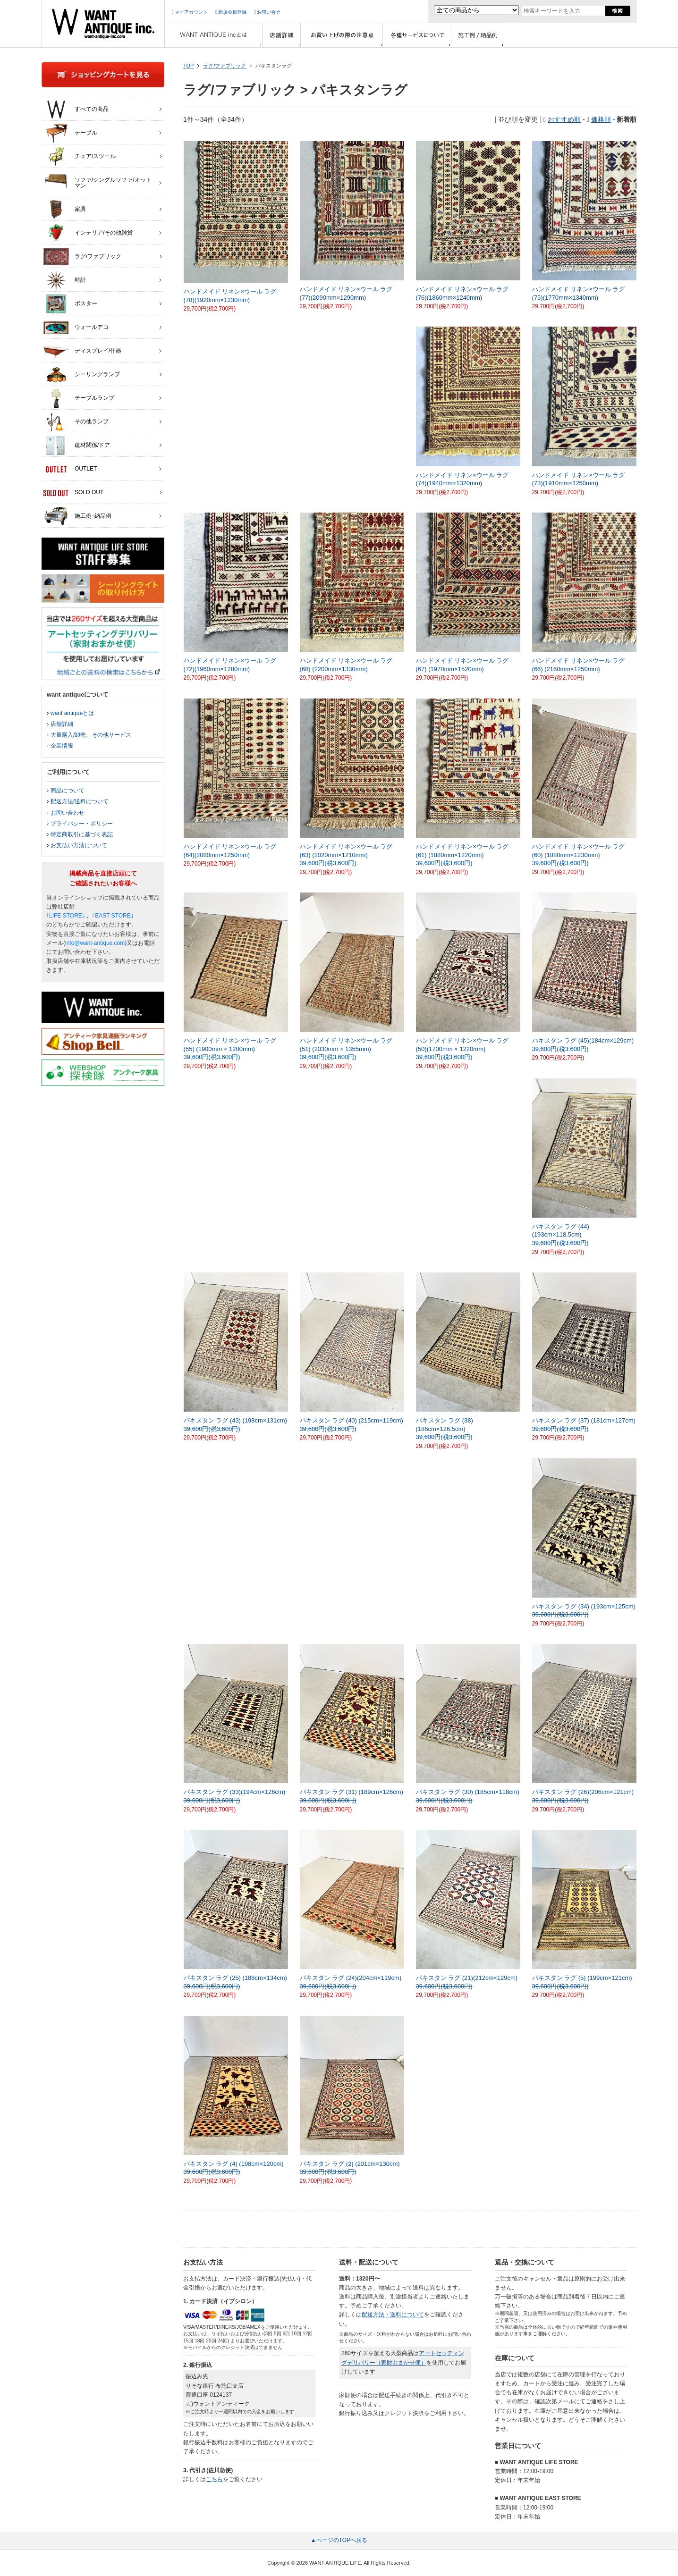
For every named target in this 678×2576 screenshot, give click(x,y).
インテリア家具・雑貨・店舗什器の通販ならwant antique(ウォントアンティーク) (103, 23)
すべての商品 (76, 109)
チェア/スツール (79, 156)
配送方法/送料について (80, 801)
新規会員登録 (230, 12)
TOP (188, 65)
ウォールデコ (76, 327)
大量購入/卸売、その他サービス (91, 735)
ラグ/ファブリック (224, 65)
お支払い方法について (79, 845)
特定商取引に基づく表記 (82, 834)
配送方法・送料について (393, 2314)
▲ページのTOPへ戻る (339, 2540)
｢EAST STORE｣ (113, 915)
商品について (68, 790)
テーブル (70, 133)
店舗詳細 (62, 724)
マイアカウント (190, 12)
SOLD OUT (73, 492)
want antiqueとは (72, 713)
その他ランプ (76, 421)
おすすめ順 (564, 119)
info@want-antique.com (95, 943)
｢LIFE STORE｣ (65, 915)
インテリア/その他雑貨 (88, 233)
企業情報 (62, 745)
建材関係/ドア (76, 445)
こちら (214, 2479)
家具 (64, 209)
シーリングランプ (81, 374)
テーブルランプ (78, 398)
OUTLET (70, 469)
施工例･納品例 (77, 516)
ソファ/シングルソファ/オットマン (97, 180)
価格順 (601, 119)
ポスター (70, 304)
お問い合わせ (68, 812)
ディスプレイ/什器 (82, 351)
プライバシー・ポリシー (82, 823)
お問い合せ (267, 12)
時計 (64, 280)
